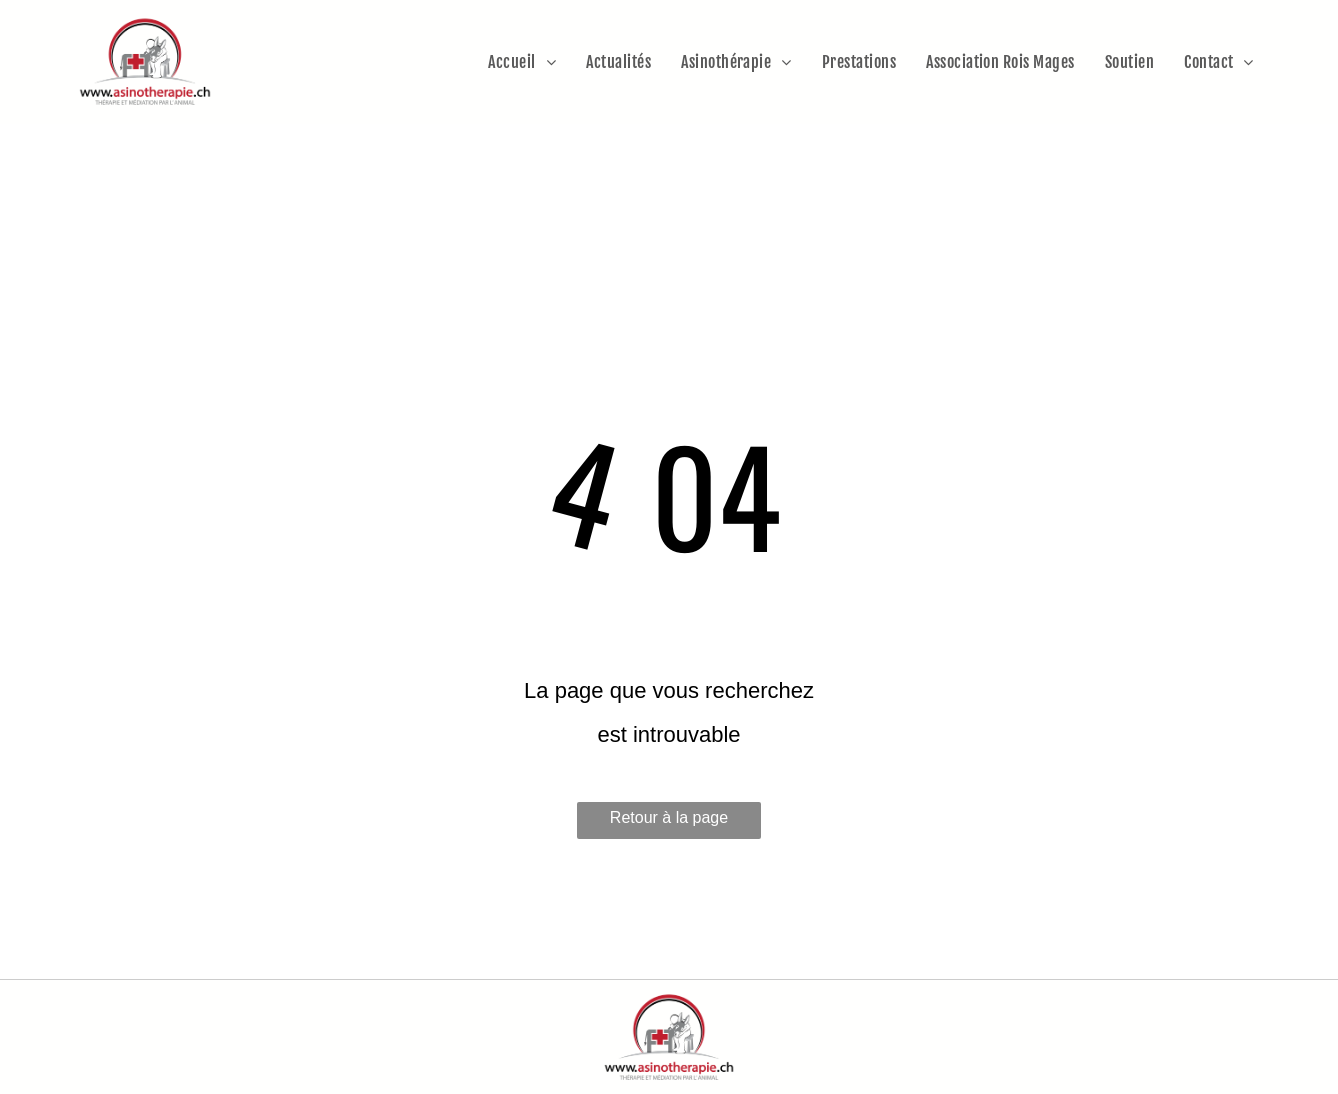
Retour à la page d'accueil (669, 824)
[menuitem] (522, 62)
